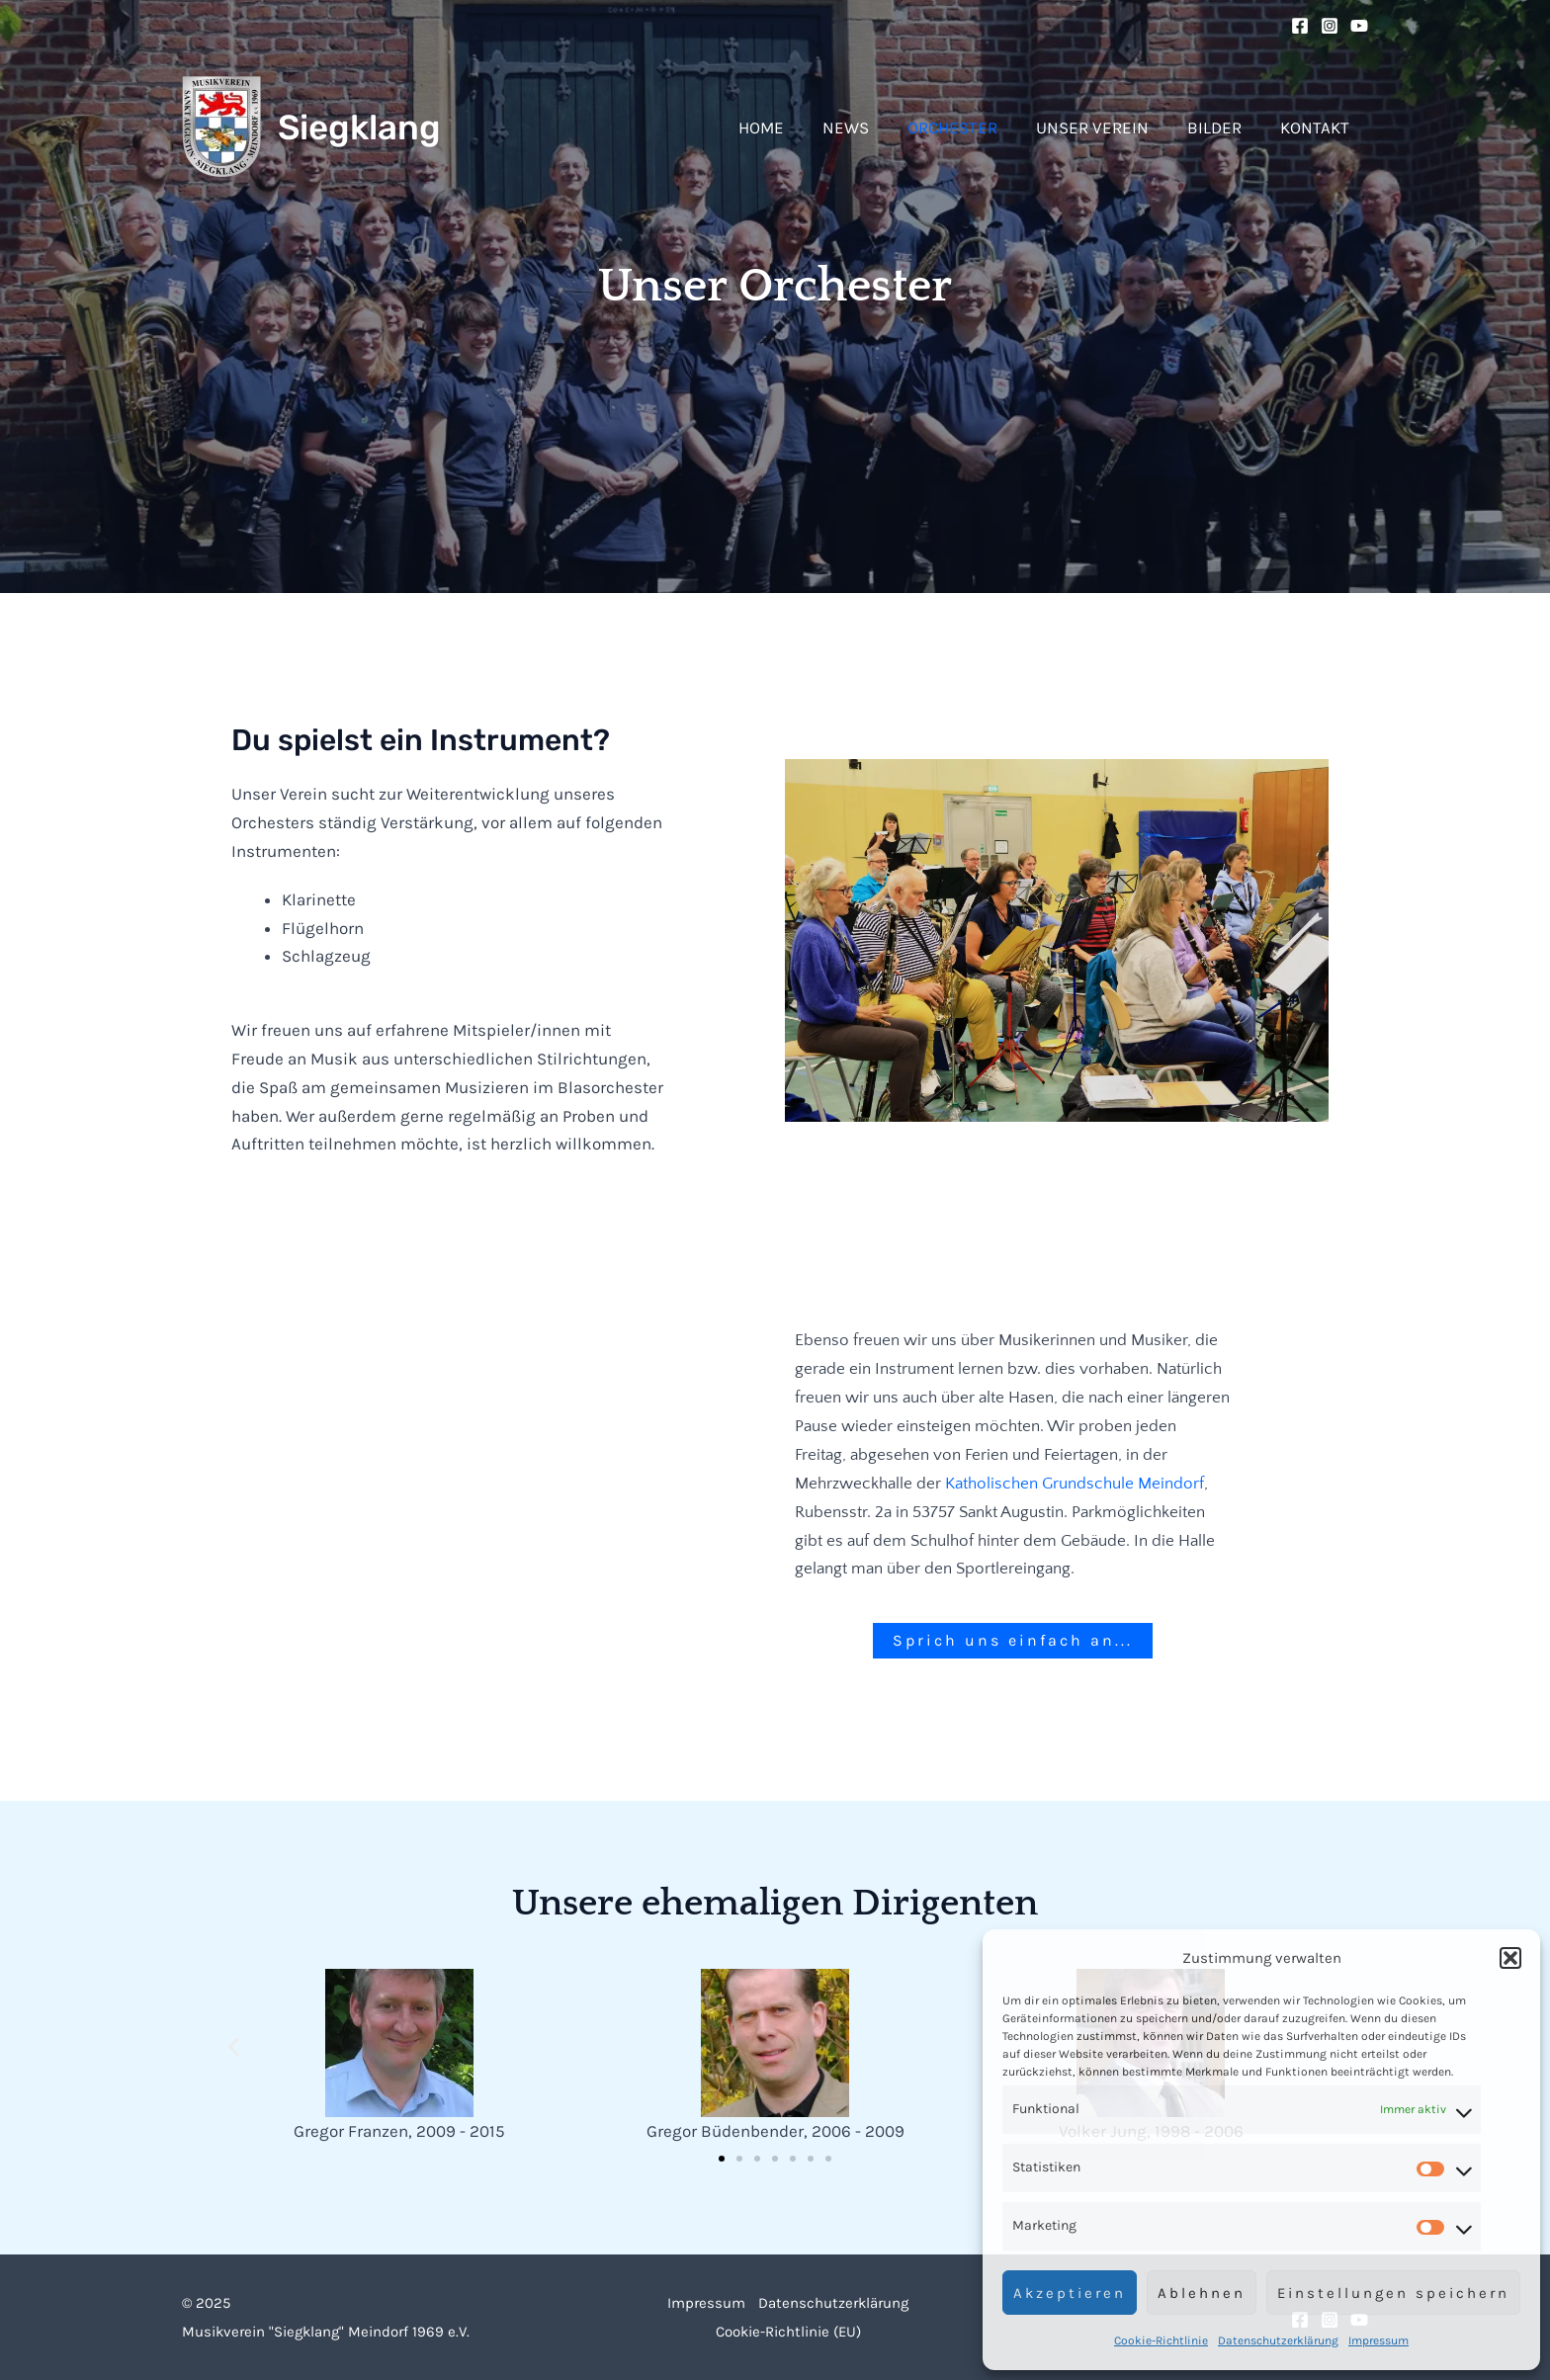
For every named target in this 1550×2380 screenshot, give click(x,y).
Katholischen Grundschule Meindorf (1074, 1483)
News (867, 127)
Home (788, 127)
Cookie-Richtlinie (1161, 2340)
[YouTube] (1359, 26)
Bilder (1221, 127)
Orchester (969, 127)
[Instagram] (1329, 26)
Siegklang (359, 127)
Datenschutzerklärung (1278, 2340)
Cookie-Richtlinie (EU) (787, 2330)
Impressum (1378, 2340)
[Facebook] (1300, 26)
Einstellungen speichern (1393, 2293)
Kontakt (1316, 127)
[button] (1510, 1958)
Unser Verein (1104, 127)
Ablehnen (1202, 2293)
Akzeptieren (1069, 2293)
